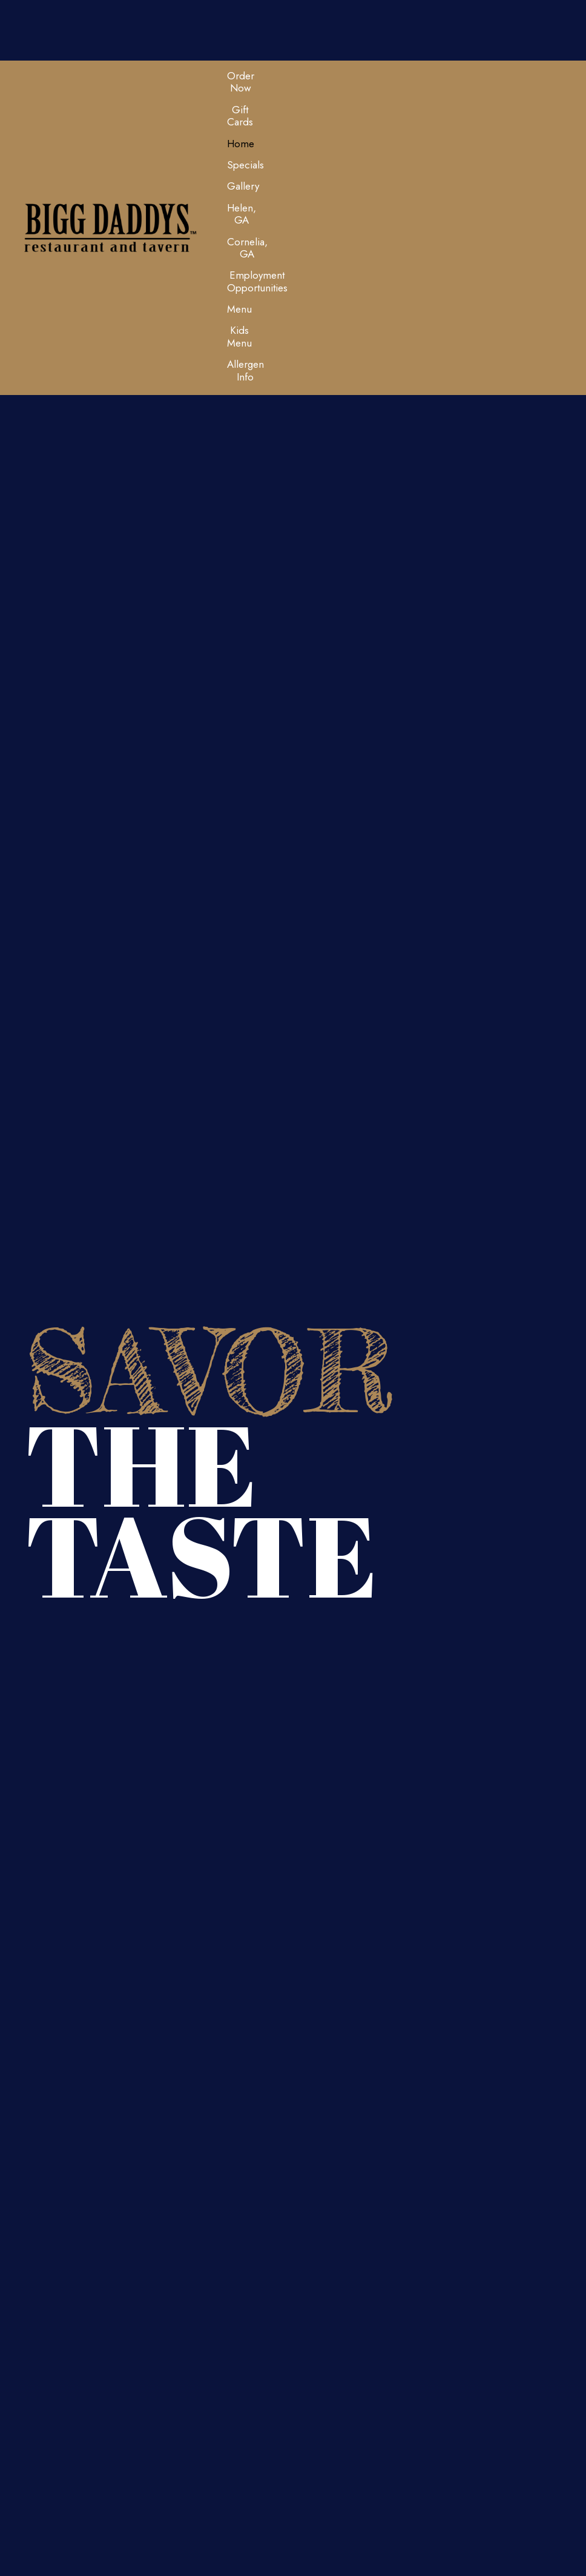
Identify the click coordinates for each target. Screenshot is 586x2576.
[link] (240, 82)
